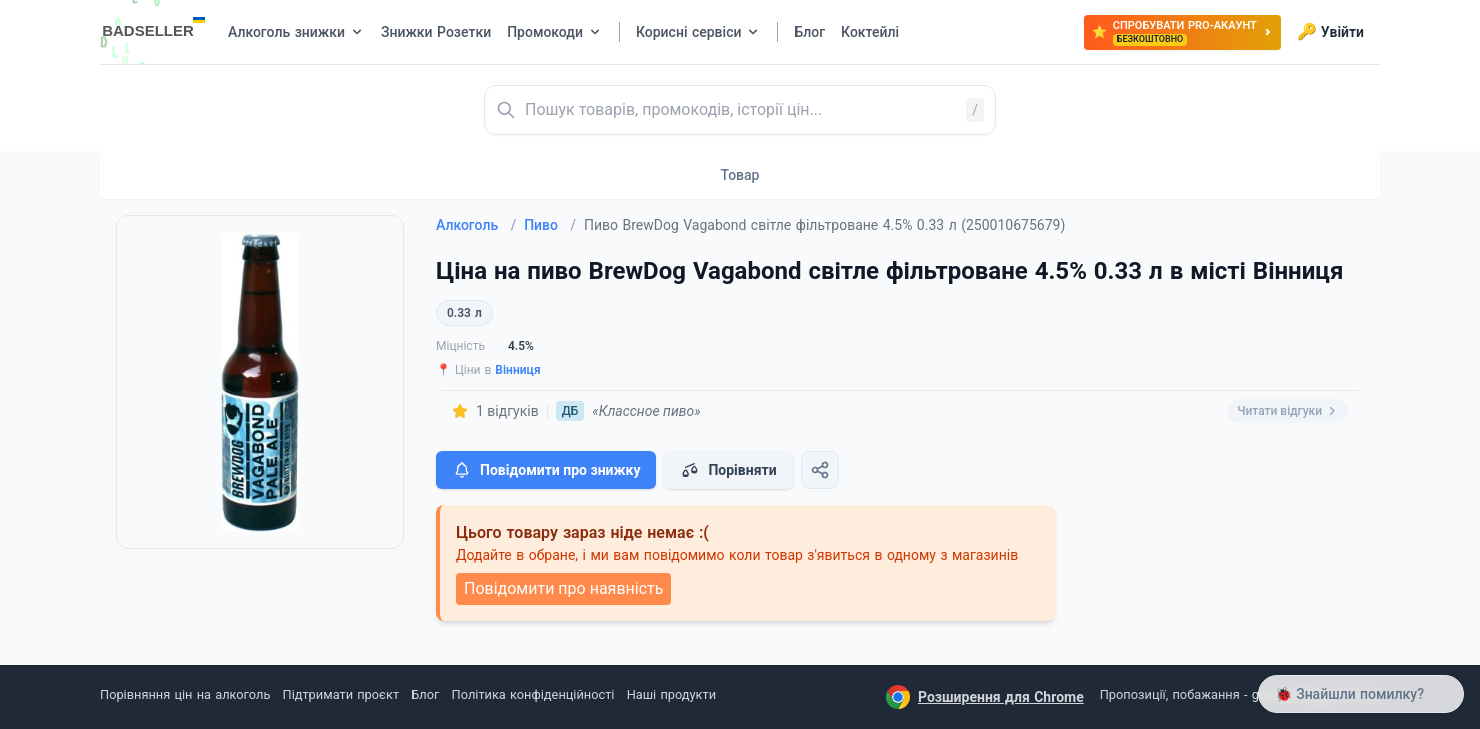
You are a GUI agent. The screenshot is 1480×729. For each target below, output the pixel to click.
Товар (740, 175)
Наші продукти (671, 694)
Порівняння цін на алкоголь (185, 694)
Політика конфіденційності (533, 694)
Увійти (1330, 32)
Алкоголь (476, 225)
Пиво (550, 225)
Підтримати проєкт (341, 694)
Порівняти (728, 470)
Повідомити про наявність (563, 588)
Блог (425, 694)
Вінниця (517, 370)
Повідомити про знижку (546, 470)
